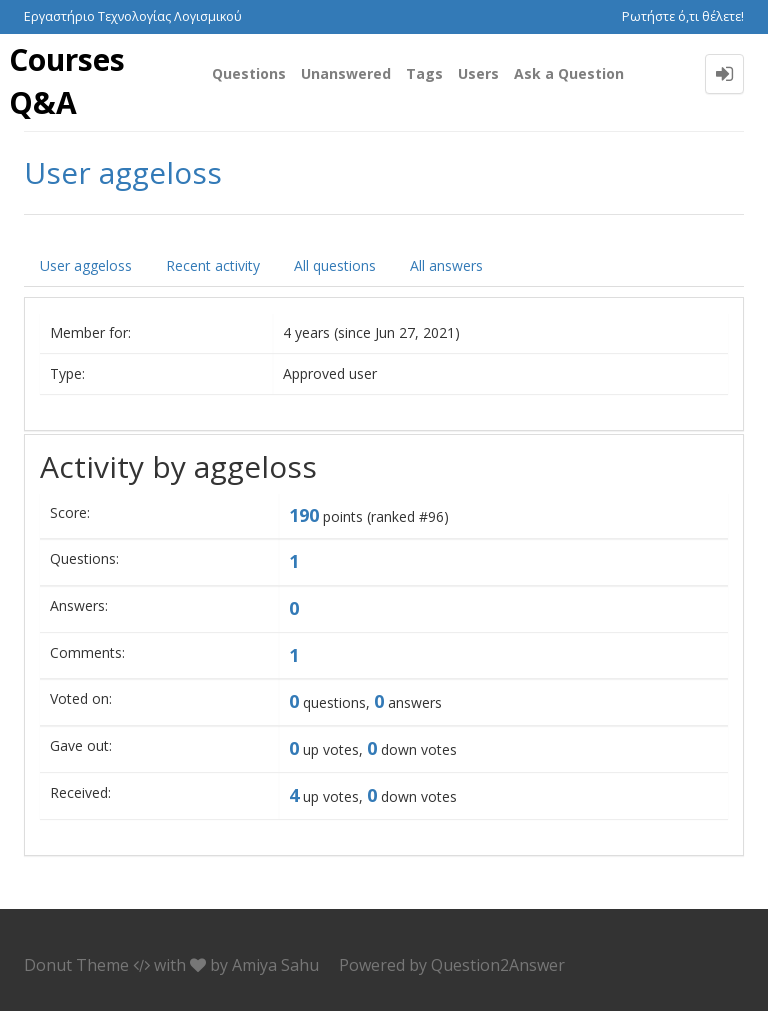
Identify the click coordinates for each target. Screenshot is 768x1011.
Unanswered (346, 73)
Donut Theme (76, 965)
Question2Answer (498, 965)
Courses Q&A (67, 81)
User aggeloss (86, 265)
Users (478, 73)
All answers (446, 265)
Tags (424, 73)
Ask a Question (569, 73)
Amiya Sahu (275, 965)
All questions (335, 265)
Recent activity (213, 265)
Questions (249, 73)
